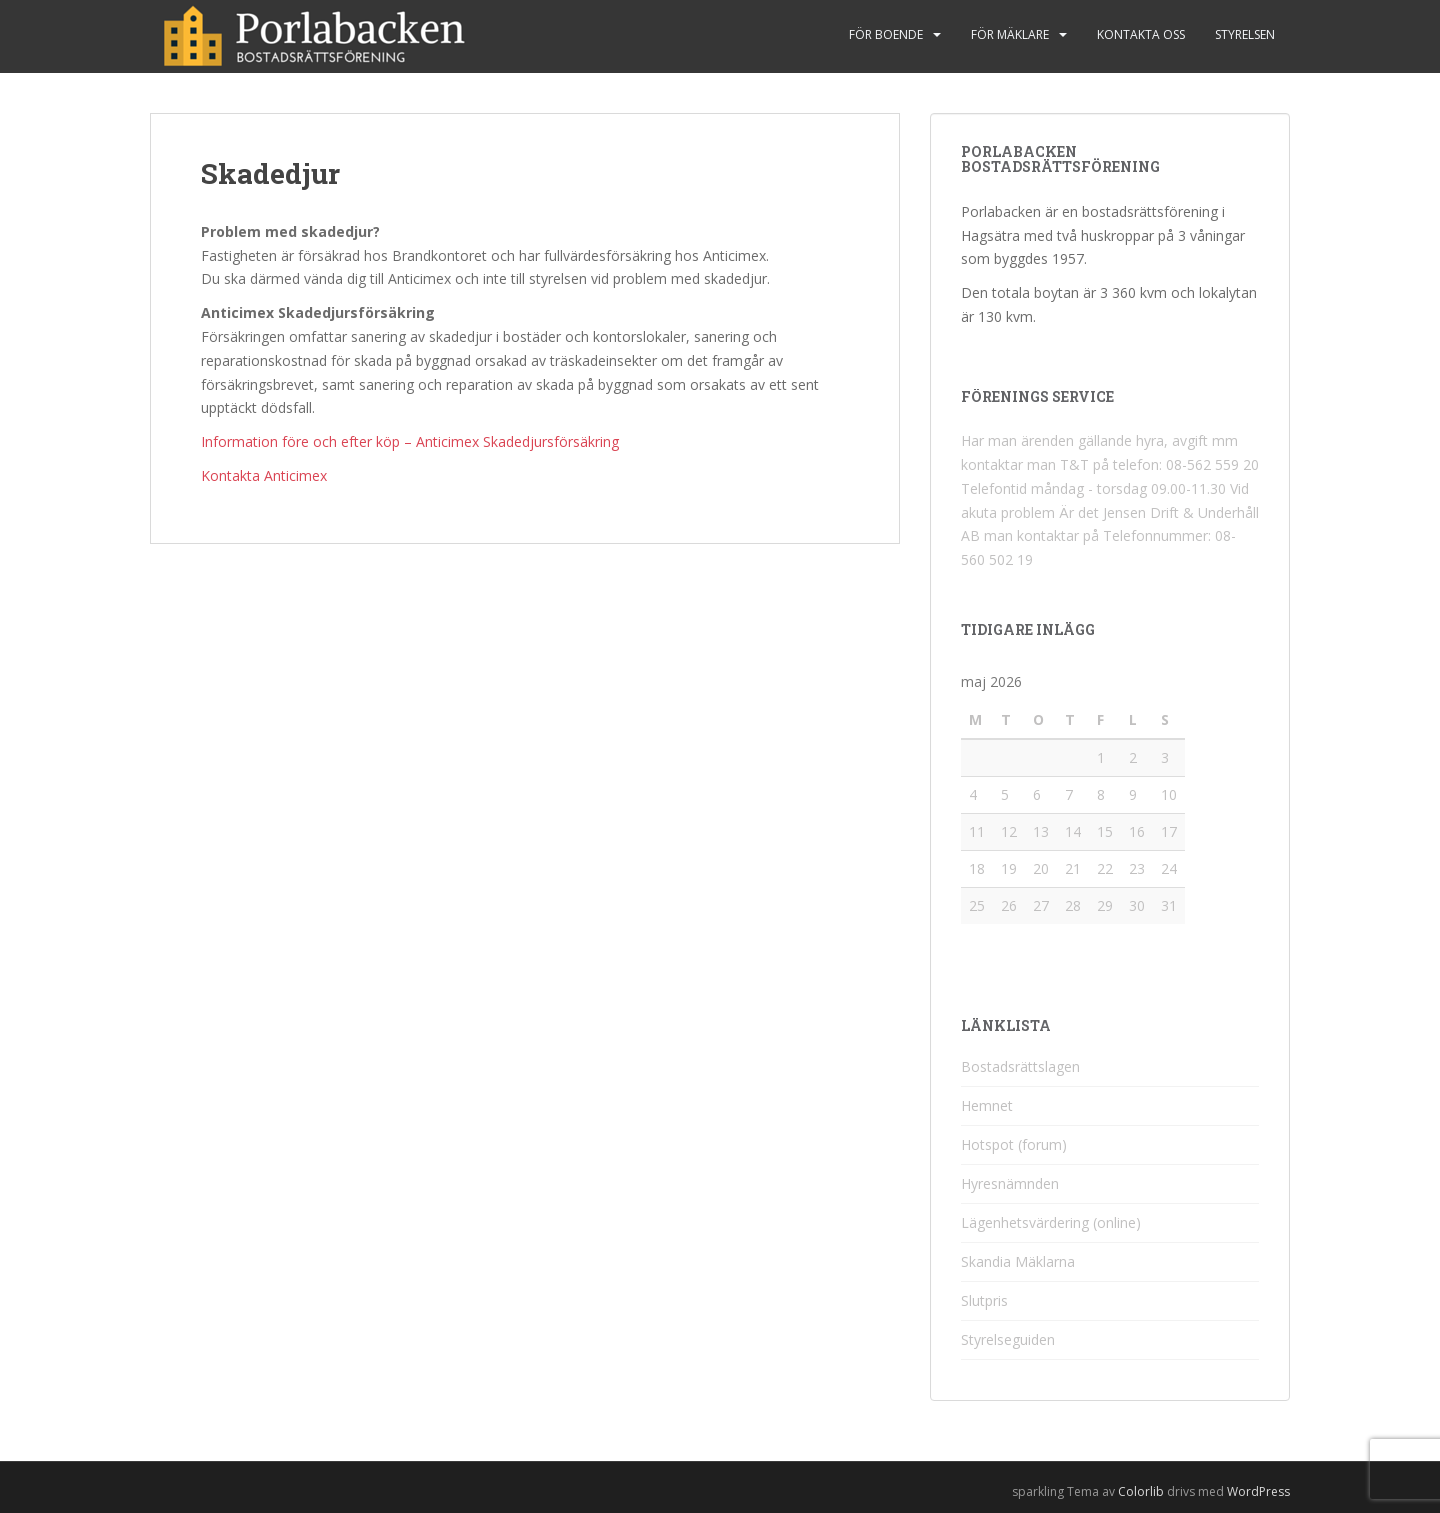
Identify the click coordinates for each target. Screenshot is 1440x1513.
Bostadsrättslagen (1020, 1066)
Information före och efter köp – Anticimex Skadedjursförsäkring (410, 441)
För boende (886, 34)
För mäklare (1010, 34)
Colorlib (1141, 1491)
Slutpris (984, 1300)
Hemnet (987, 1105)
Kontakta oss (1141, 34)
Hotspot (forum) (1014, 1144)
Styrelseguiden (1008, 1339)
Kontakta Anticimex (264, 475)
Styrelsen (1245, 34)
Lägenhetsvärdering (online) (1051, 1222)
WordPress (1258, 1491)
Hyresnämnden (1010, 1183)
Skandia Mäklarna (1018, 1261)
